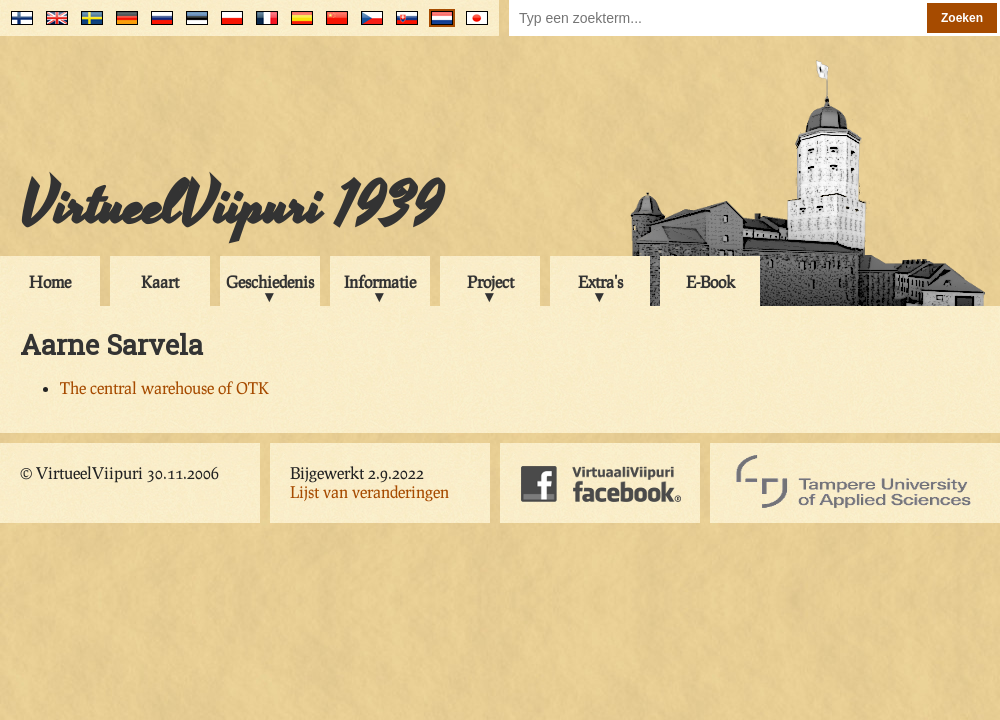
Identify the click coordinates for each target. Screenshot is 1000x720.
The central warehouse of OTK (164, 387)
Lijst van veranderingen (369, 491)
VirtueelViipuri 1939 (231, 207)
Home (50, 281)
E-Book (710, 281)
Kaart (160, 281)
